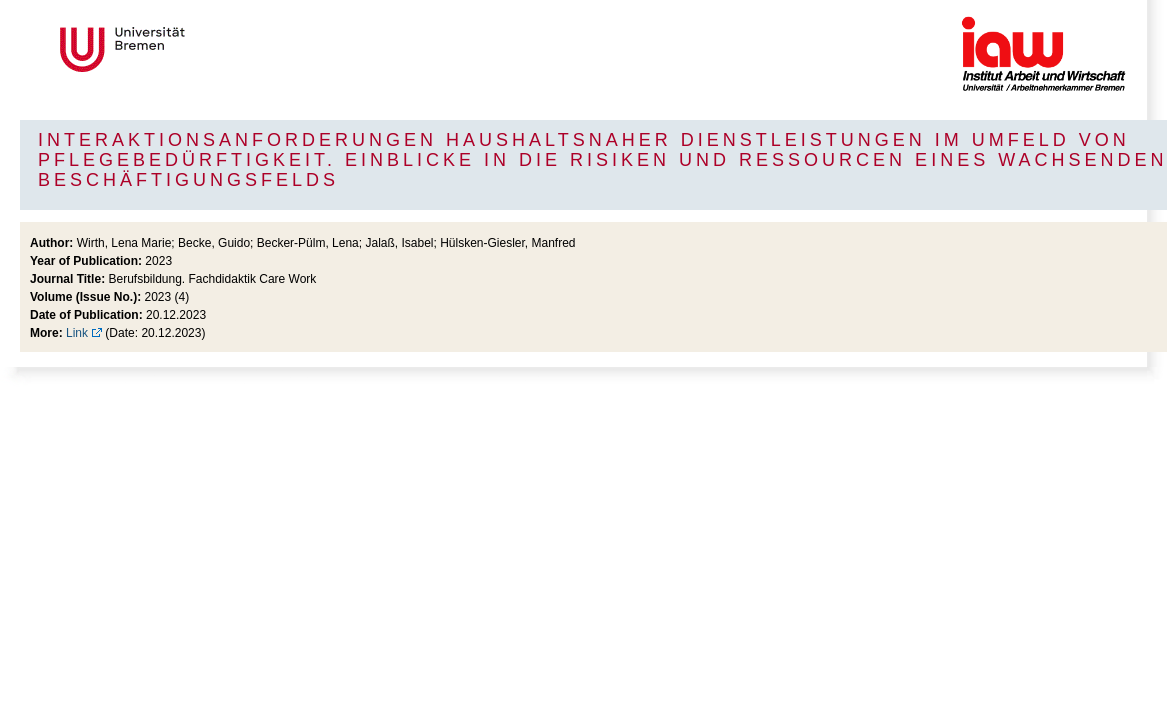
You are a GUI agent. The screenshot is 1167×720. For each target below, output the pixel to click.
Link (77, 333)
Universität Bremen (189, 49)
